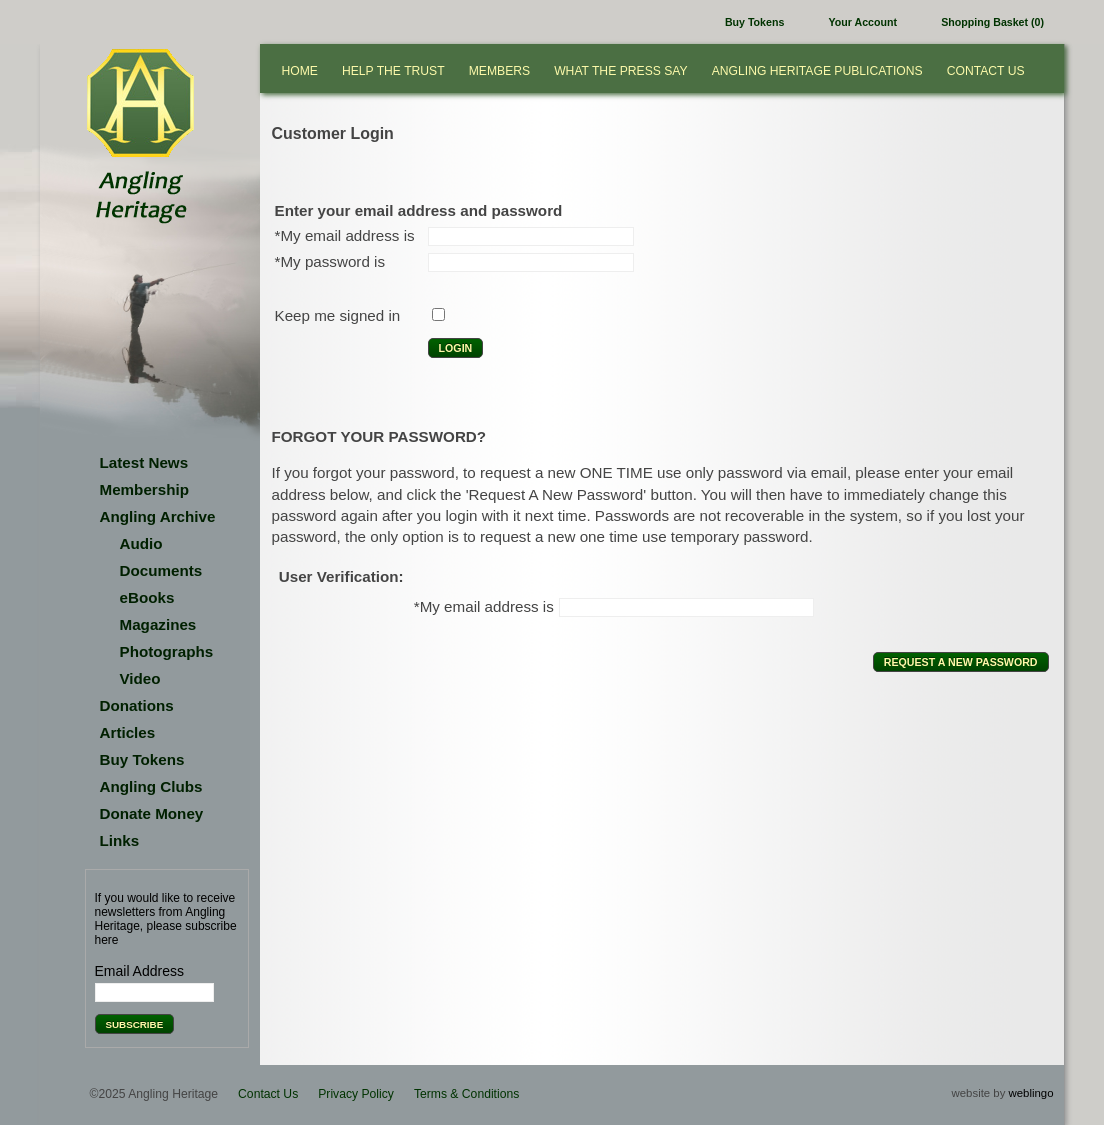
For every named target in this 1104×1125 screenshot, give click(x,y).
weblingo (1031, 1093)
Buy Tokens (754, 22)
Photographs (167, 651)
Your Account (863, 22)
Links (120, 840)
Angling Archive (158, 516)
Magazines (158, 624)
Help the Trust (393, 71)
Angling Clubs (151, 786)
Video (140, 678)
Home (300, 71)
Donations (137, 705)
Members (499, 71)
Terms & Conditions (466, 1094)
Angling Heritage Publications (817, 71)
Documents (161, 570)
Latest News (144, 462)
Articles (128, 732)
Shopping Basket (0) (992, 22)
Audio (141, 543)
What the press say (621, 71)
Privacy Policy (356, 1094)
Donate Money (152, 813)
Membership (144, 489)
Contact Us (986, 71)
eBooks (147, 597)
